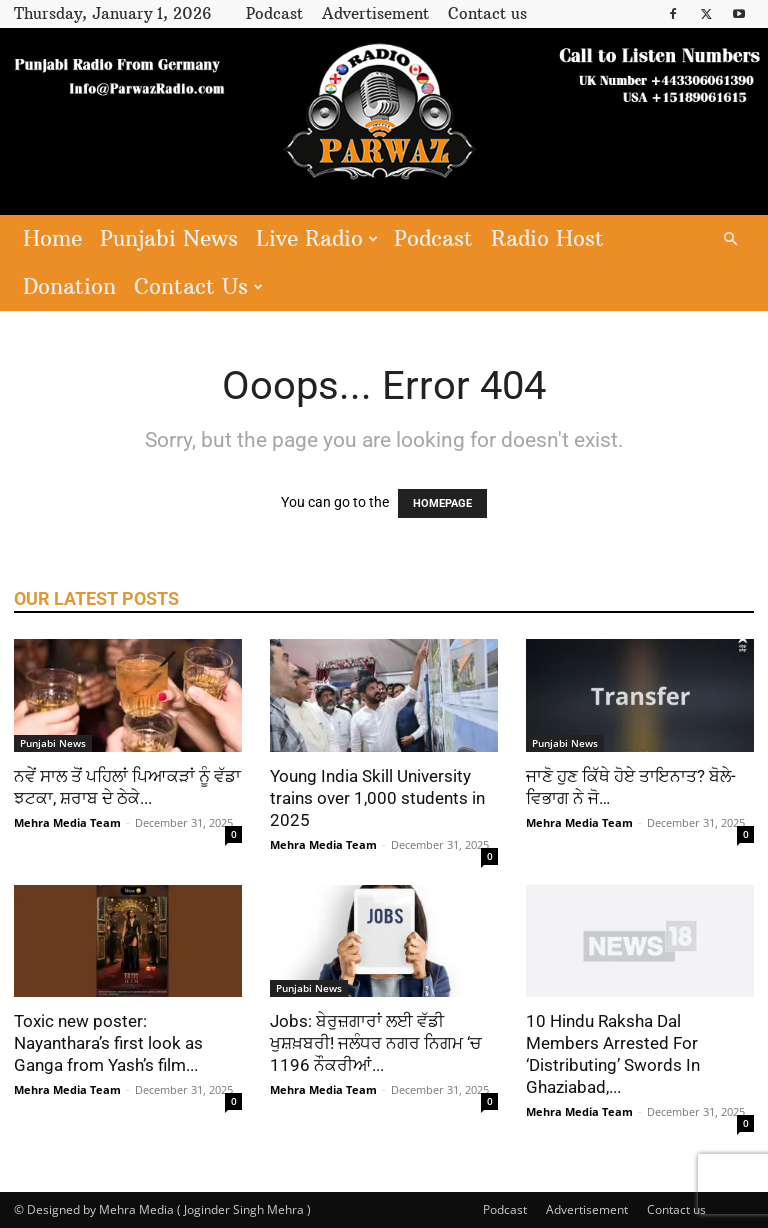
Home (52, 238)
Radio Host (547, 238)
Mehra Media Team (67, 822)
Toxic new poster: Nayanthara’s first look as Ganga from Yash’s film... (108, 1043)
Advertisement (375, 13)
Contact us (487, 13)
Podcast (274, 13)
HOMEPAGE (442, 503)
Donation (69, 286)
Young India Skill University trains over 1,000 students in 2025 (377, 798)
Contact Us (198, 286)
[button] (730, 239)
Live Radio (317, 238)
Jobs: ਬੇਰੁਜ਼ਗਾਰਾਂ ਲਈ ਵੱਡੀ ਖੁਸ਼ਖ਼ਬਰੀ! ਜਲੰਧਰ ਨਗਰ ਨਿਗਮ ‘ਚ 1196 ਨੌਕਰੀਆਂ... (375, 1043)
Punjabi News (169, 238)
